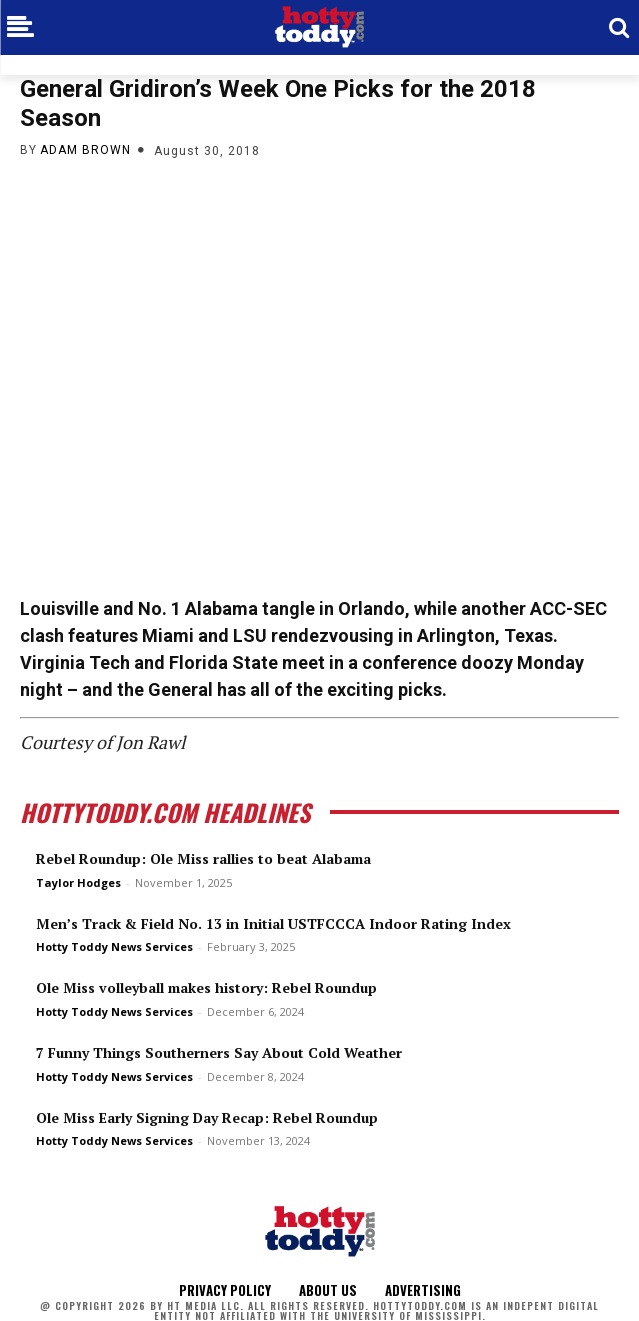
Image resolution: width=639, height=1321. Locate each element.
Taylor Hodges (78, 882)
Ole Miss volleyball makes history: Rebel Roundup (206, 987)
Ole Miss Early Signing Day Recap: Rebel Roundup (207, 1117)
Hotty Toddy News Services (114, 946)
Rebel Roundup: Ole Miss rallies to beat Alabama (203, 858)
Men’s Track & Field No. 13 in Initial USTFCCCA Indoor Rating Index (273, 923)
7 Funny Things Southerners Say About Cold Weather (219, 1052)
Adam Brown (85, 150)
